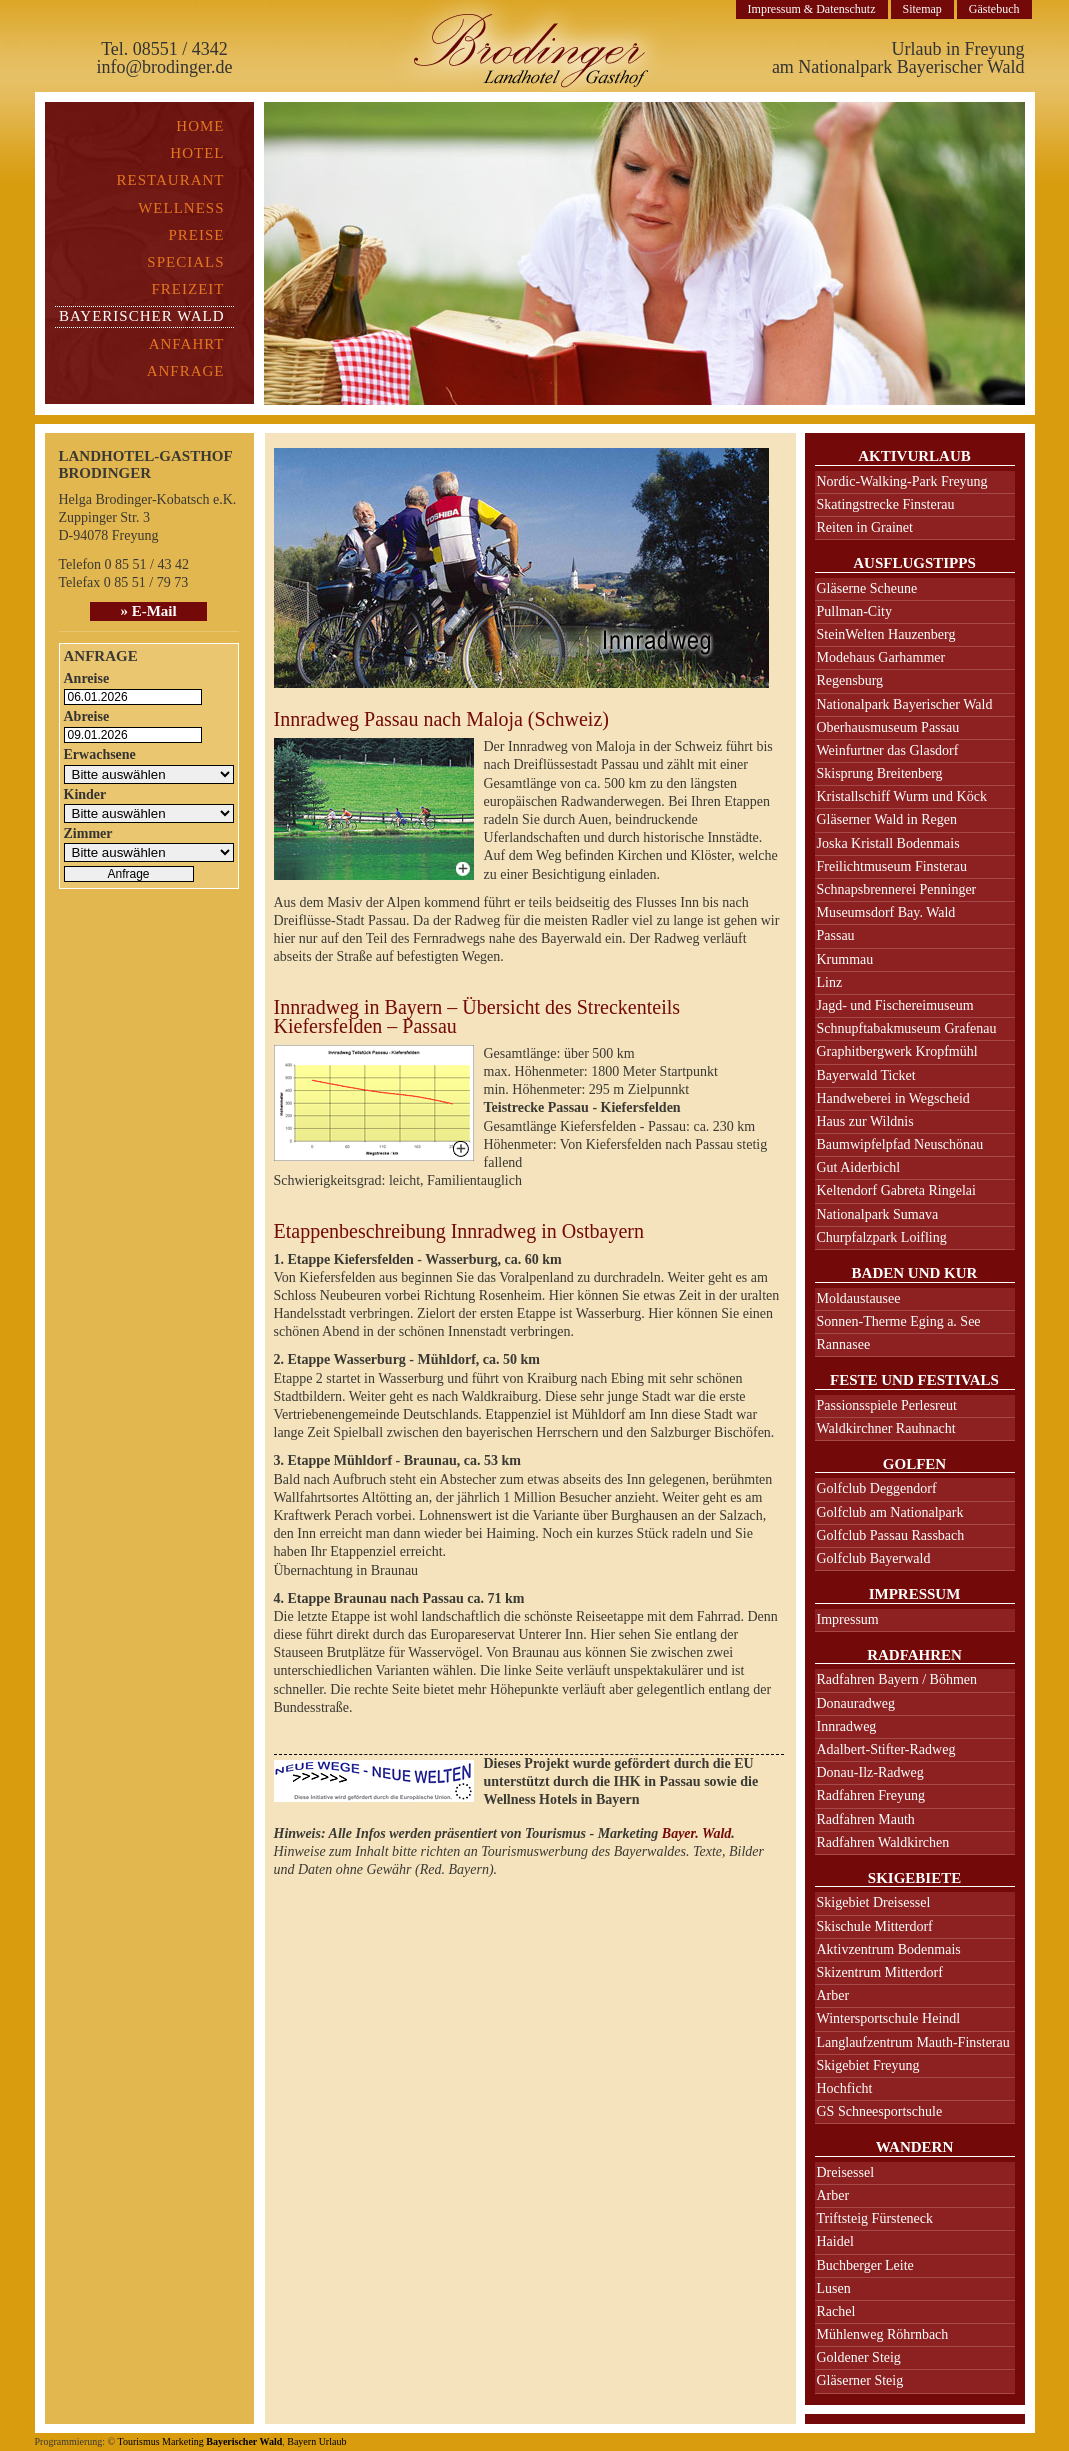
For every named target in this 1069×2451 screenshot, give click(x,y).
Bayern (301, 2441)
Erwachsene (100, 754)
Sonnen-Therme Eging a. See (899, 1321)
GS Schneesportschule (880, 2111)
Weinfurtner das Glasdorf (888, 750)
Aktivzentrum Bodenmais (889, 1949)
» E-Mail (148, 611)
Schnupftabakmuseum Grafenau (907, 1028)
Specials (185, 262)
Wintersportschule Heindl (889, 2018)
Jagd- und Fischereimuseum (895, 1005)
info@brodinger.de (164, 67)
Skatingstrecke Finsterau (886, 504)
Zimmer (88, 833)
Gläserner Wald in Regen (887, 819)
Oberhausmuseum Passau (888, 727)
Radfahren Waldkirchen (883, 1842)
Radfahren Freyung (871, 1795)
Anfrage (186, 371)
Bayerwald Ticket (866, 1075)
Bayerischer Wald (244, 2441)
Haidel (835, 2241)
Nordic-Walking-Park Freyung (902, 481)
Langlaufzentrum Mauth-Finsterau (913, 2042)
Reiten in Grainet (865, 527)
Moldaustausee (859, 1298)
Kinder (85, 794)
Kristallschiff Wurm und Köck (902, 796)
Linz (830, 982)
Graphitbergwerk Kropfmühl (897, 1051)
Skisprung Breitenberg (880, 773)
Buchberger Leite (865, 2265)
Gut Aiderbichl (859, 1167)
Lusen (834, 2288)
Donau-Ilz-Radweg (870, 1772)
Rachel (836, 2311)
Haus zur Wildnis (865, 1121)
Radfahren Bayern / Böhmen (897, 1679)
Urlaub (333, 2441)
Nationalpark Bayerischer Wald (905, 704)
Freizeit (188, 289)
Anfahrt (187, 344)
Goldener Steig (859, 2357)
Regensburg (850, 680)
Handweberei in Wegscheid (893, 1098)
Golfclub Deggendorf (877, 1488)
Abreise (87, 716)
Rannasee (844, 1344)
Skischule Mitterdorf (875, 1926)
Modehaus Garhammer (881, 657)
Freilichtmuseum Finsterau (892, 866)
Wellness (181, 208)
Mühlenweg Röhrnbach (883, 2334)
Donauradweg (856, 1703)
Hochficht (845, 2088)
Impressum (848, 1619)
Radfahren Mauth (866, 1819)
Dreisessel (846, 2172)
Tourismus (138, 2441)
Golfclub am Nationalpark (890, 1512)
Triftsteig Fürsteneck (875, 2218)
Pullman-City (854, 611)
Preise (196, 235)
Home (200, 126)
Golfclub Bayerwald (874, 1558)
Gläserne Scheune (867, 588)
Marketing (183, 2441)
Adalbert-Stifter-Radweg (886, 1749)
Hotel (197, 153)
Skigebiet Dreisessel (874, 1902)
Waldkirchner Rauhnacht (886, 1428)
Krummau (845, 959)
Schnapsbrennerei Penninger (897, 889)
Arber (833, 1995)
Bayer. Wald (697, 1833)
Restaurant (171, 180)
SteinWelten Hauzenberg (886, 634)
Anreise (87, 678)
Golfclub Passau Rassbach (891, 1535)
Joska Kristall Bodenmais (888, 843)
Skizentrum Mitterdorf (880, 1972)
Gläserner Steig (860, 2380)
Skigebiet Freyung (868, 2065)
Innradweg (847, 1726)
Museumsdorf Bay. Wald (886, 912)
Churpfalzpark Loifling (882, 1237)
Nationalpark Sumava (878, 1214)
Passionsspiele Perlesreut (887, 1405)
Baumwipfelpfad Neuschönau (900, 1144)
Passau (836, 935)
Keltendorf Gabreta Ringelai (896, 1190)
